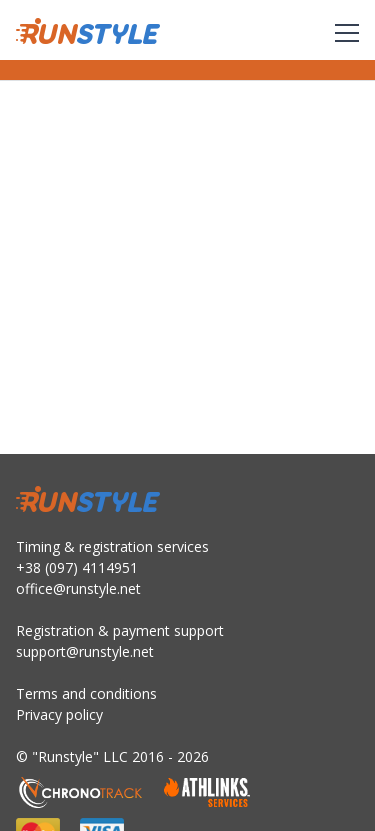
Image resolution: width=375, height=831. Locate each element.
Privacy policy (59, 714)
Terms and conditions (86, 693)
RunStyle (88, 31)
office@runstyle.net (78, 588)
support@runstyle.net (85, 651)
